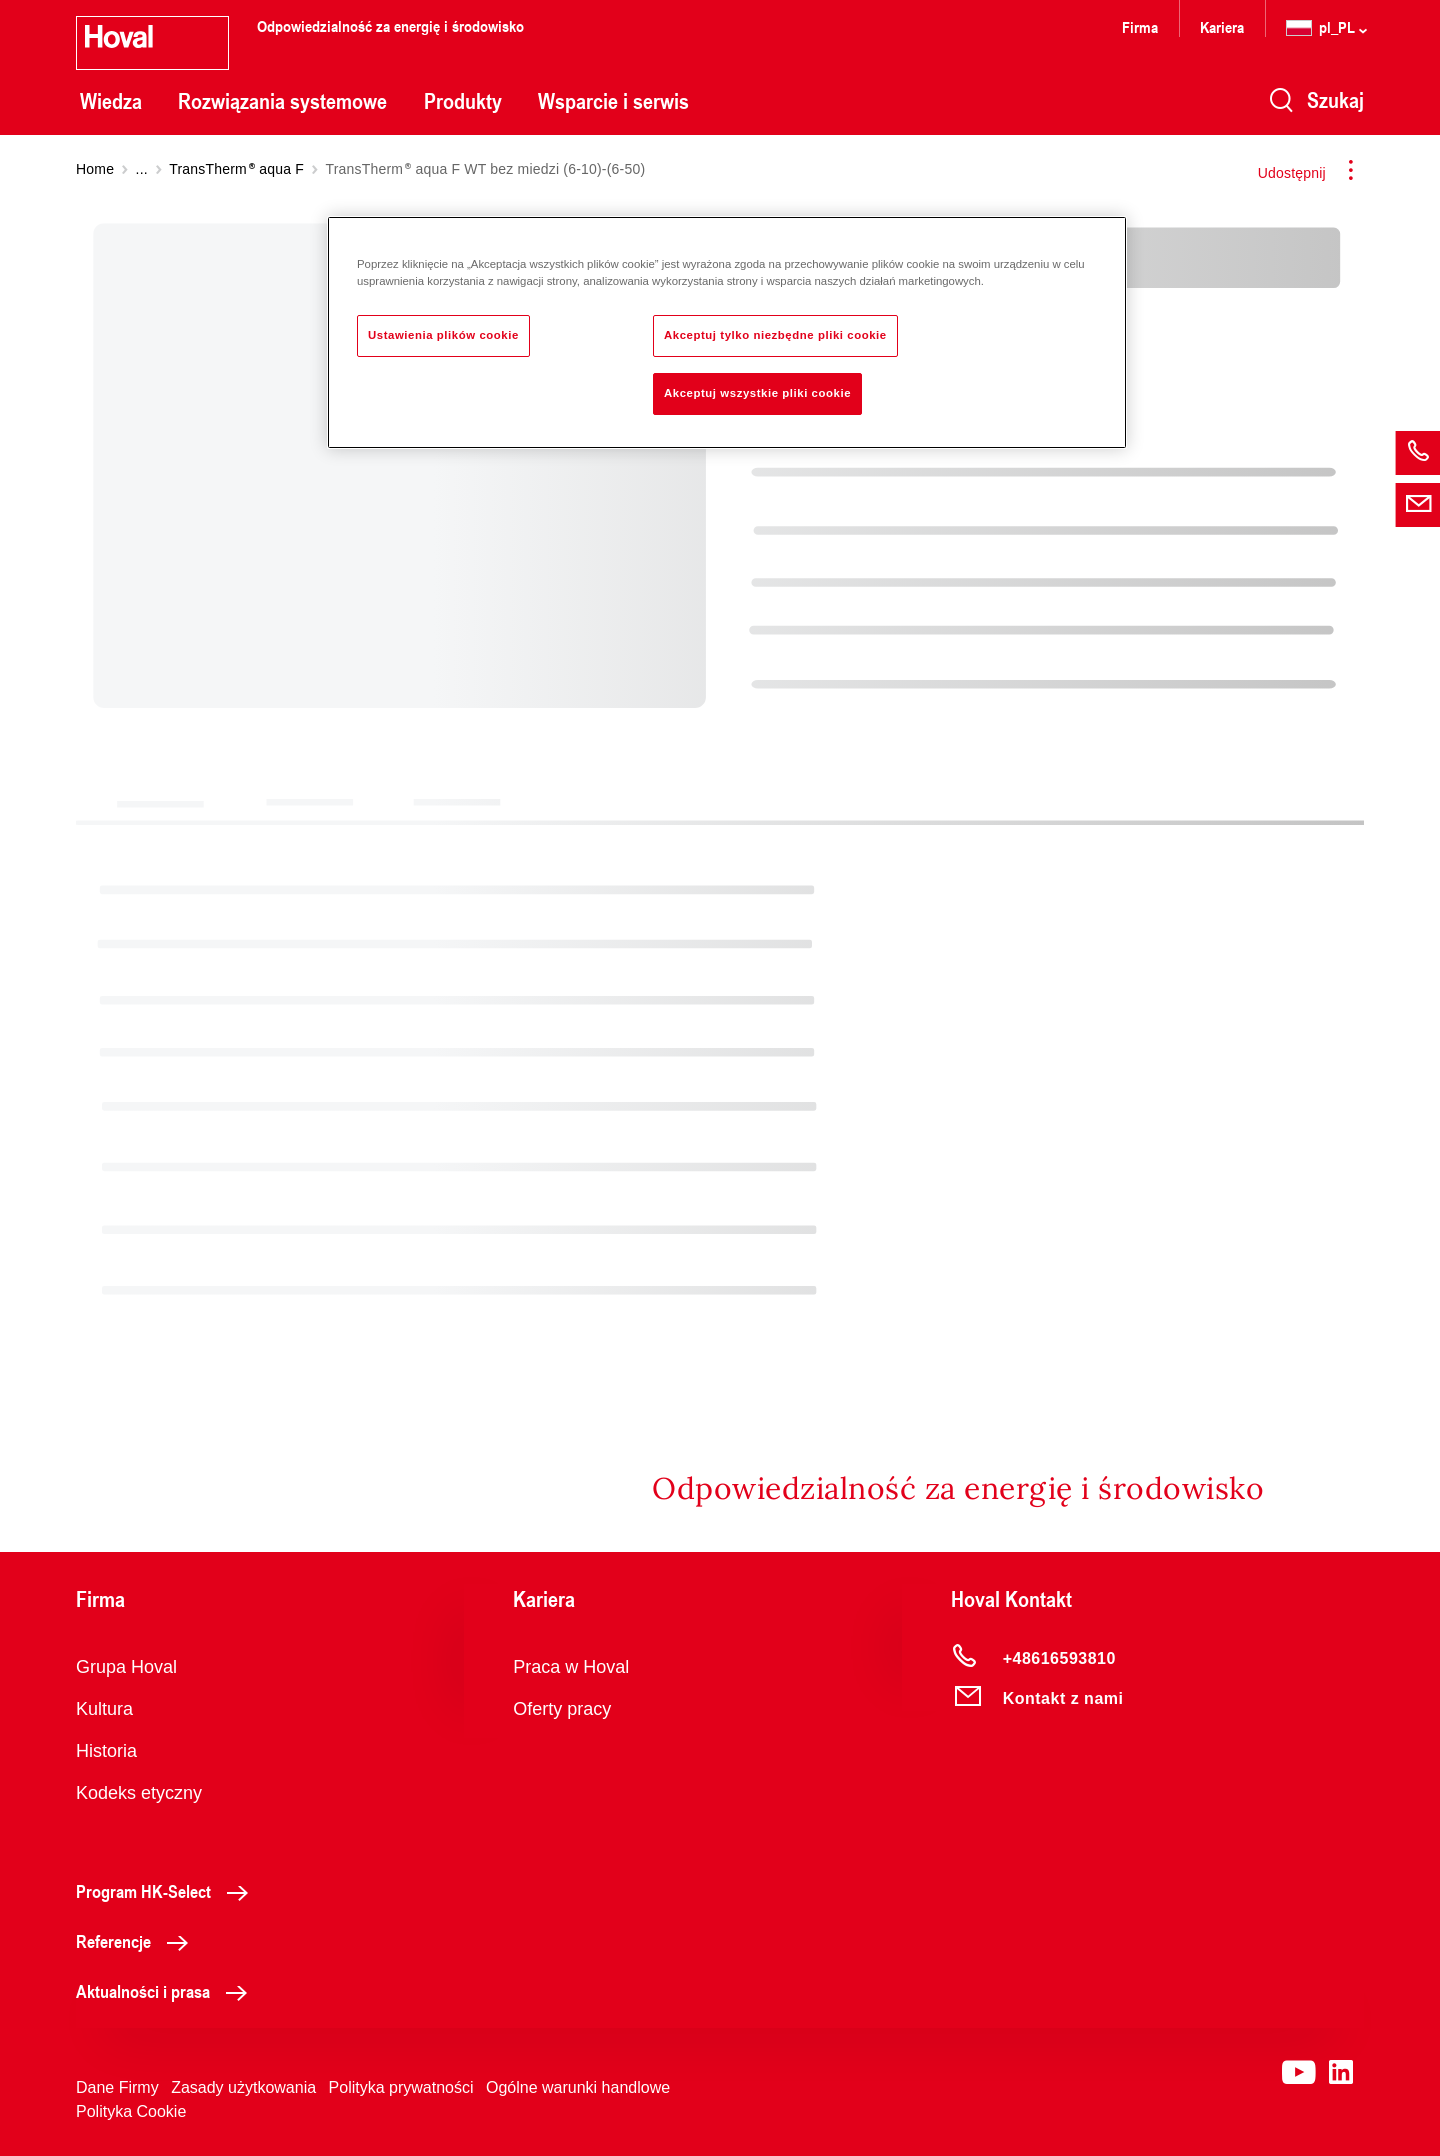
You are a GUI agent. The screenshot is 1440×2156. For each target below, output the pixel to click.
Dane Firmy (117, 2087)
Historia (106, 1751)
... (142, 169)
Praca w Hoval (571, 1667)
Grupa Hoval (126, 1667)
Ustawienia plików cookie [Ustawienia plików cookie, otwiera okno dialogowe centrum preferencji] (443, 335)
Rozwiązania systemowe (282, 101)
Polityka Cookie (131, 2111)
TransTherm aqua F (236, 169)
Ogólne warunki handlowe (578, 2087)
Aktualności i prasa (167, 1991)
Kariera (1222, 26)
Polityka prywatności (401, 2087)
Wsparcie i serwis (613, 101)
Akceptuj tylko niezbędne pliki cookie (775, 335)
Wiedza (111, 101)
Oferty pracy (562, 1709)
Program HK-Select (167, 1891)
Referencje (137, 1941)
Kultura (104, 1709)
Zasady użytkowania (243, 2087)
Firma (1140, 26)
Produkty (463, 101)
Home (95, 169)
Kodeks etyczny (139, 1793)
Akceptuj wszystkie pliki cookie (757, 393)
